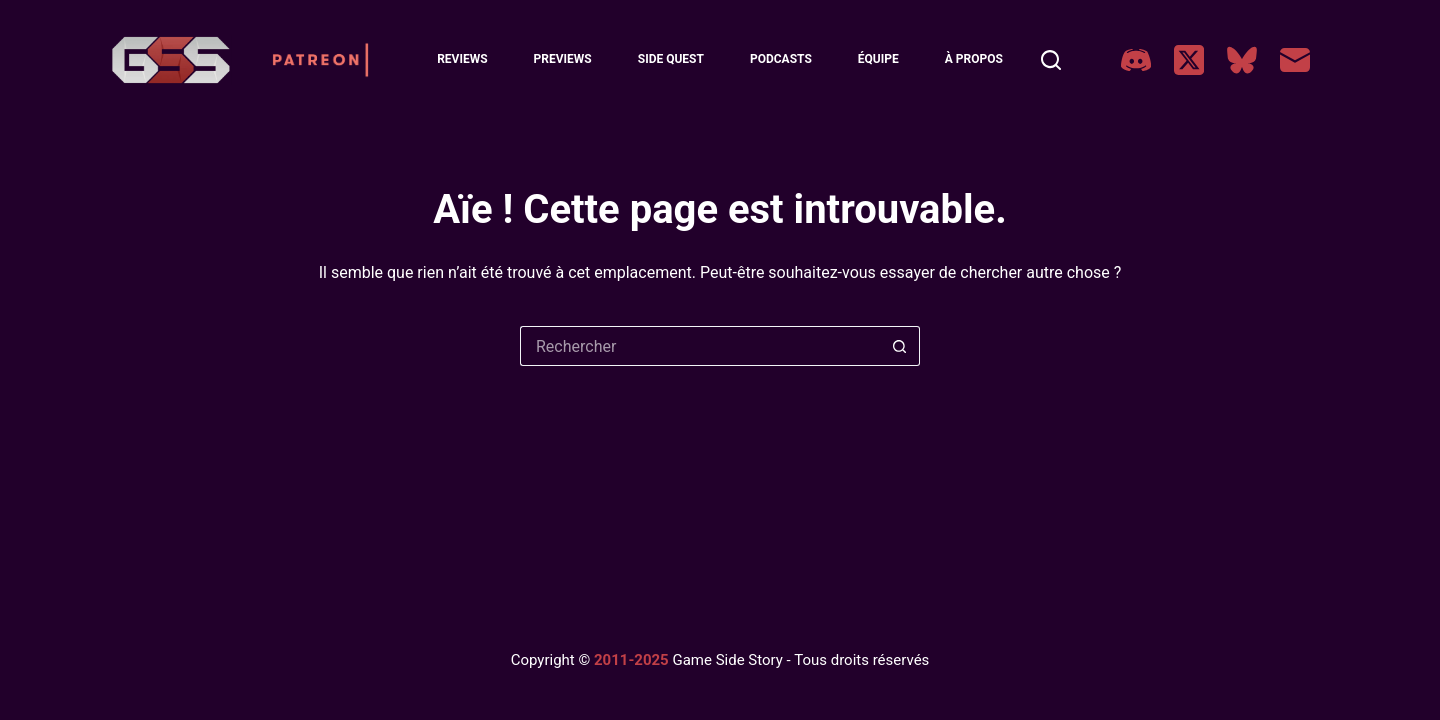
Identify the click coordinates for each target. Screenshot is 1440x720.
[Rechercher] (1051, 60)
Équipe (878, 59)
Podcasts (781, 59)
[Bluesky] (1242, 60)
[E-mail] (1295, 60)
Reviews (462, 59)
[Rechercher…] (700, 346)
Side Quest (671, 59)
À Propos (974, 59)
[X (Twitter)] (1189, 60)
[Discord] (1136, 60)
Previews (563, 59)
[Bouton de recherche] (900, 346)
